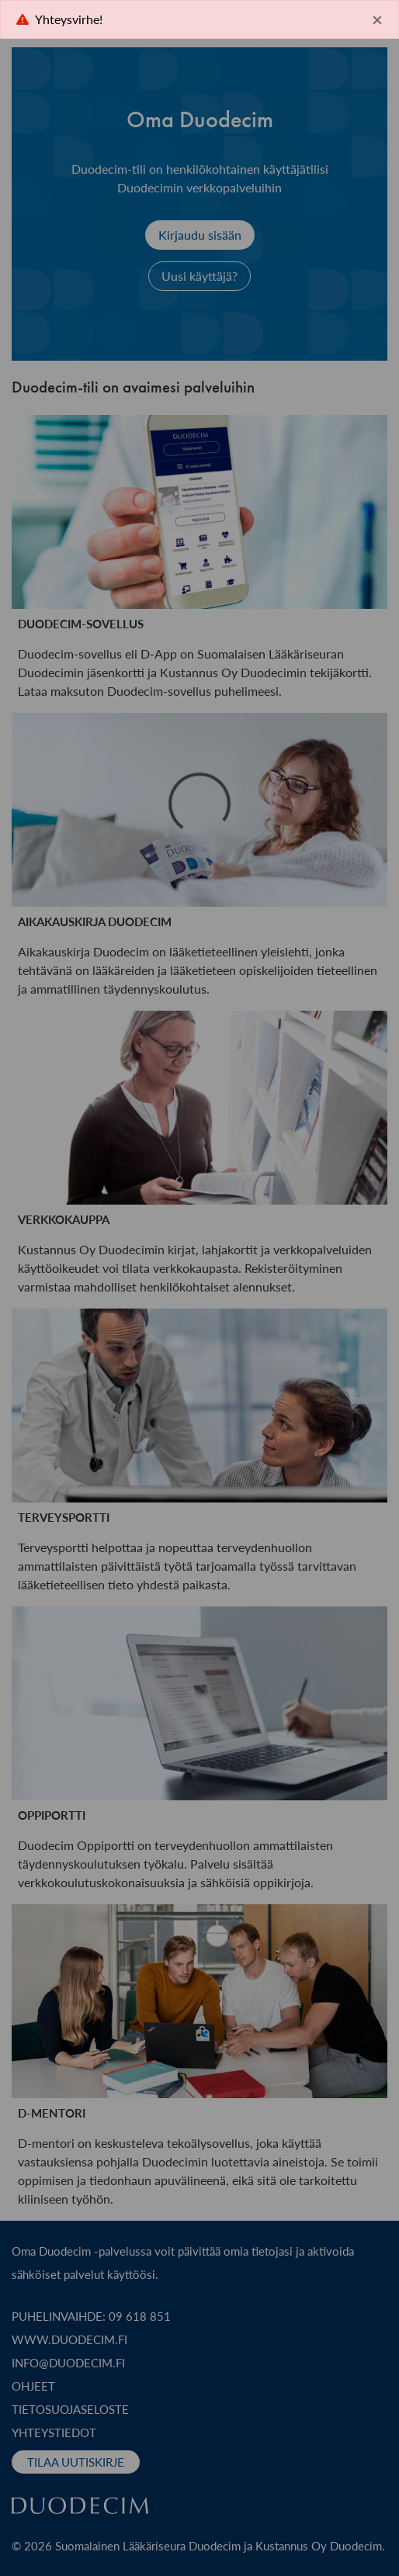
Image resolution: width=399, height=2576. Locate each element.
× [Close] (377, 19)
